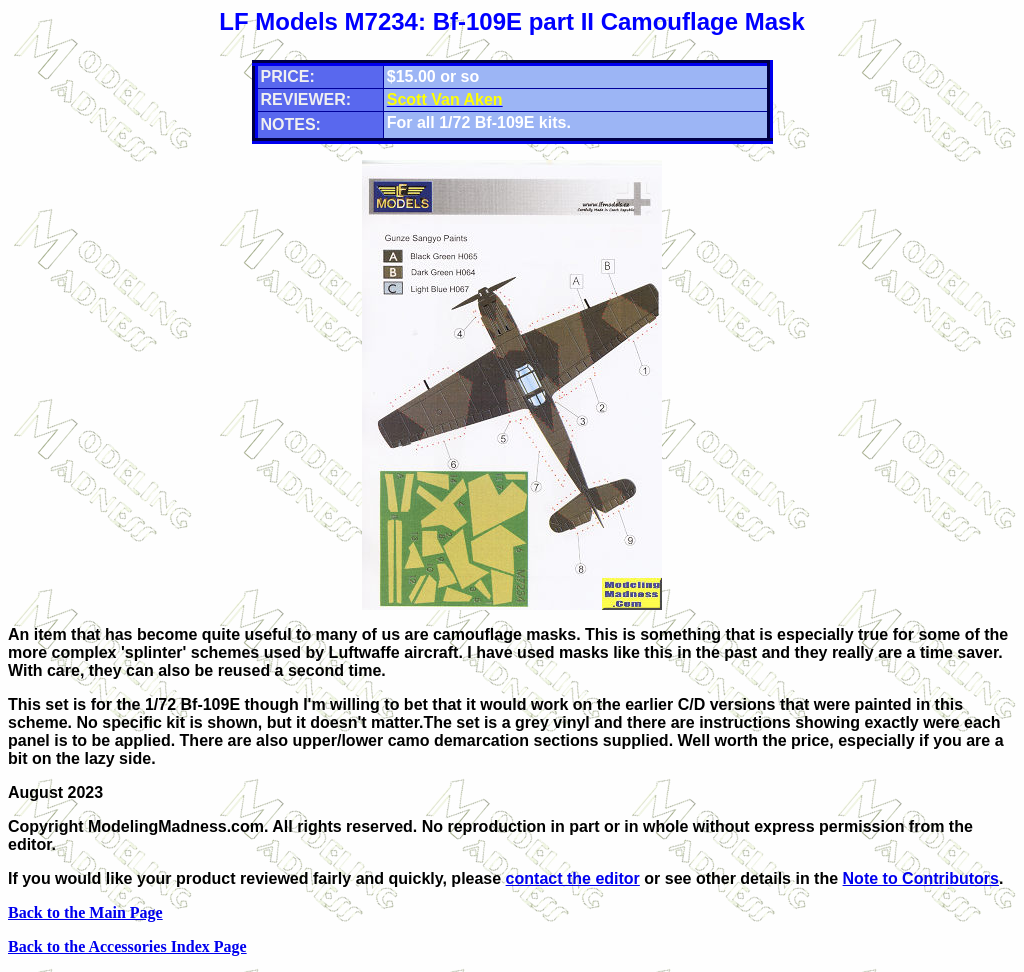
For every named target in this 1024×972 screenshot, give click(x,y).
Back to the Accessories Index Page (127, 946)
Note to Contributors (921, 878)
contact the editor (573, 878)
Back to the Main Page (85, 912)
